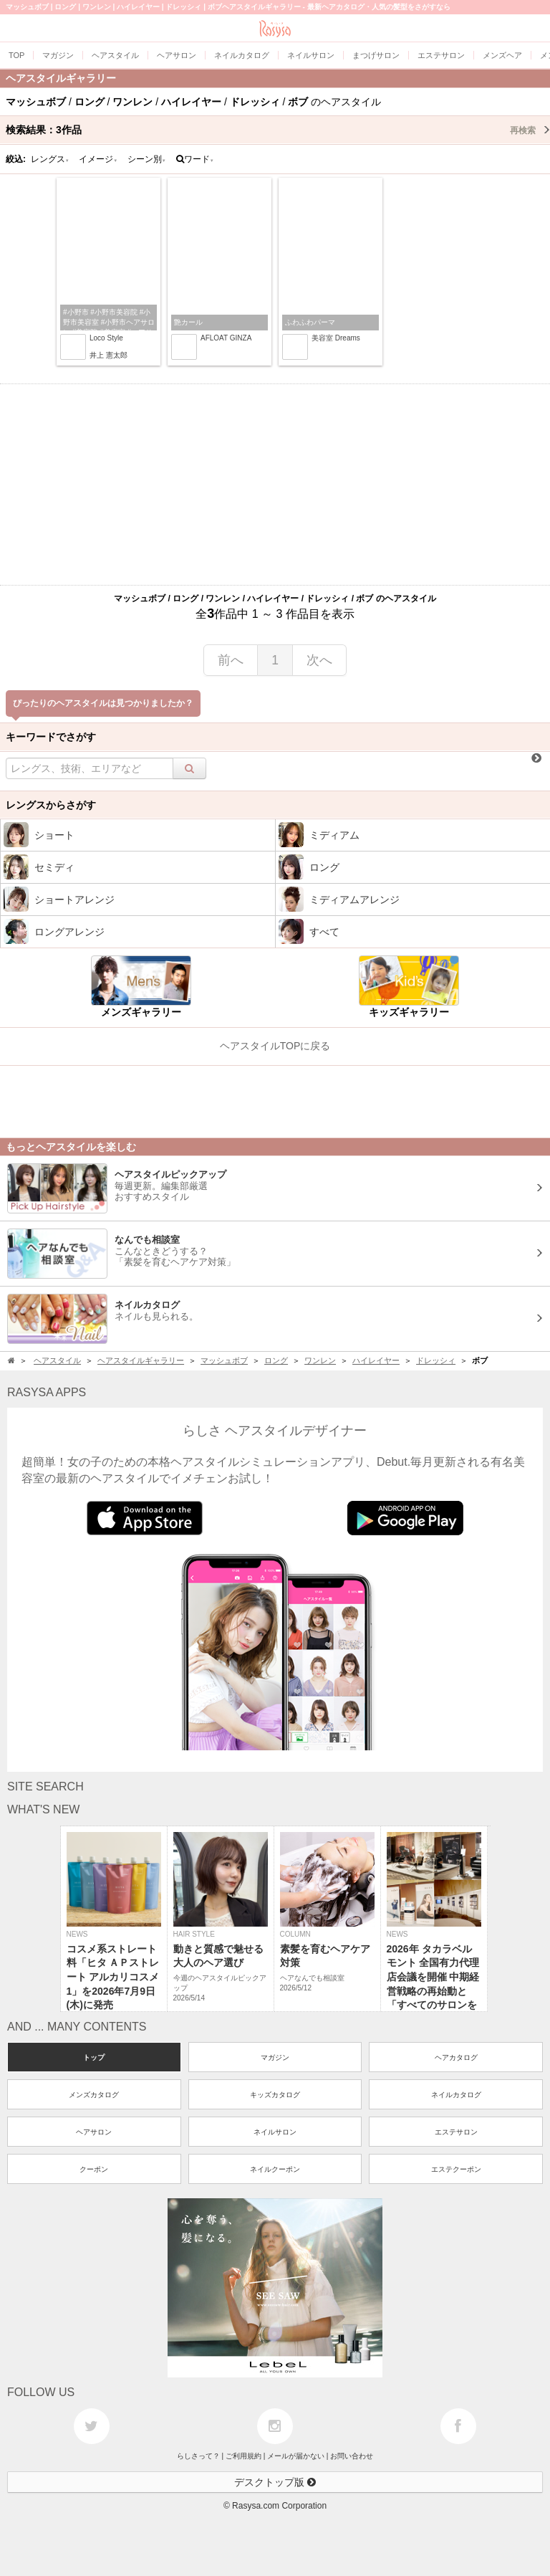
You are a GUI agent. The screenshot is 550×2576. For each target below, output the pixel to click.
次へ (319, 660)
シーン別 (146, 159)
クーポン (93, 2169)
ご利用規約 (243, 2456)
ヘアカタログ (456, 2057)
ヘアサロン (94, 2132)
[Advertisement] (275, 484)
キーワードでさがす (51, 737)
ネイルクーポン (275, 2169)
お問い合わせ (351, 2456)
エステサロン (456, 2132)
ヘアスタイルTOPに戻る (275, 1045)
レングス (50, 159)
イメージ (98, 159)
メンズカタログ (94, 2095)
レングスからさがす (51, 805)
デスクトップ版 (275, 2482)
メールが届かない (295, 2456)
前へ (230, 660)
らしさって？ (198, 2456)
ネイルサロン (275, 2132)
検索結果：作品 (278, 129)
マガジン (275, 2057)
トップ (94, 2057)
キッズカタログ (275, 2095)
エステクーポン (456, 2169)
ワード (195, 159)
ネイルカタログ (456, 2095)
